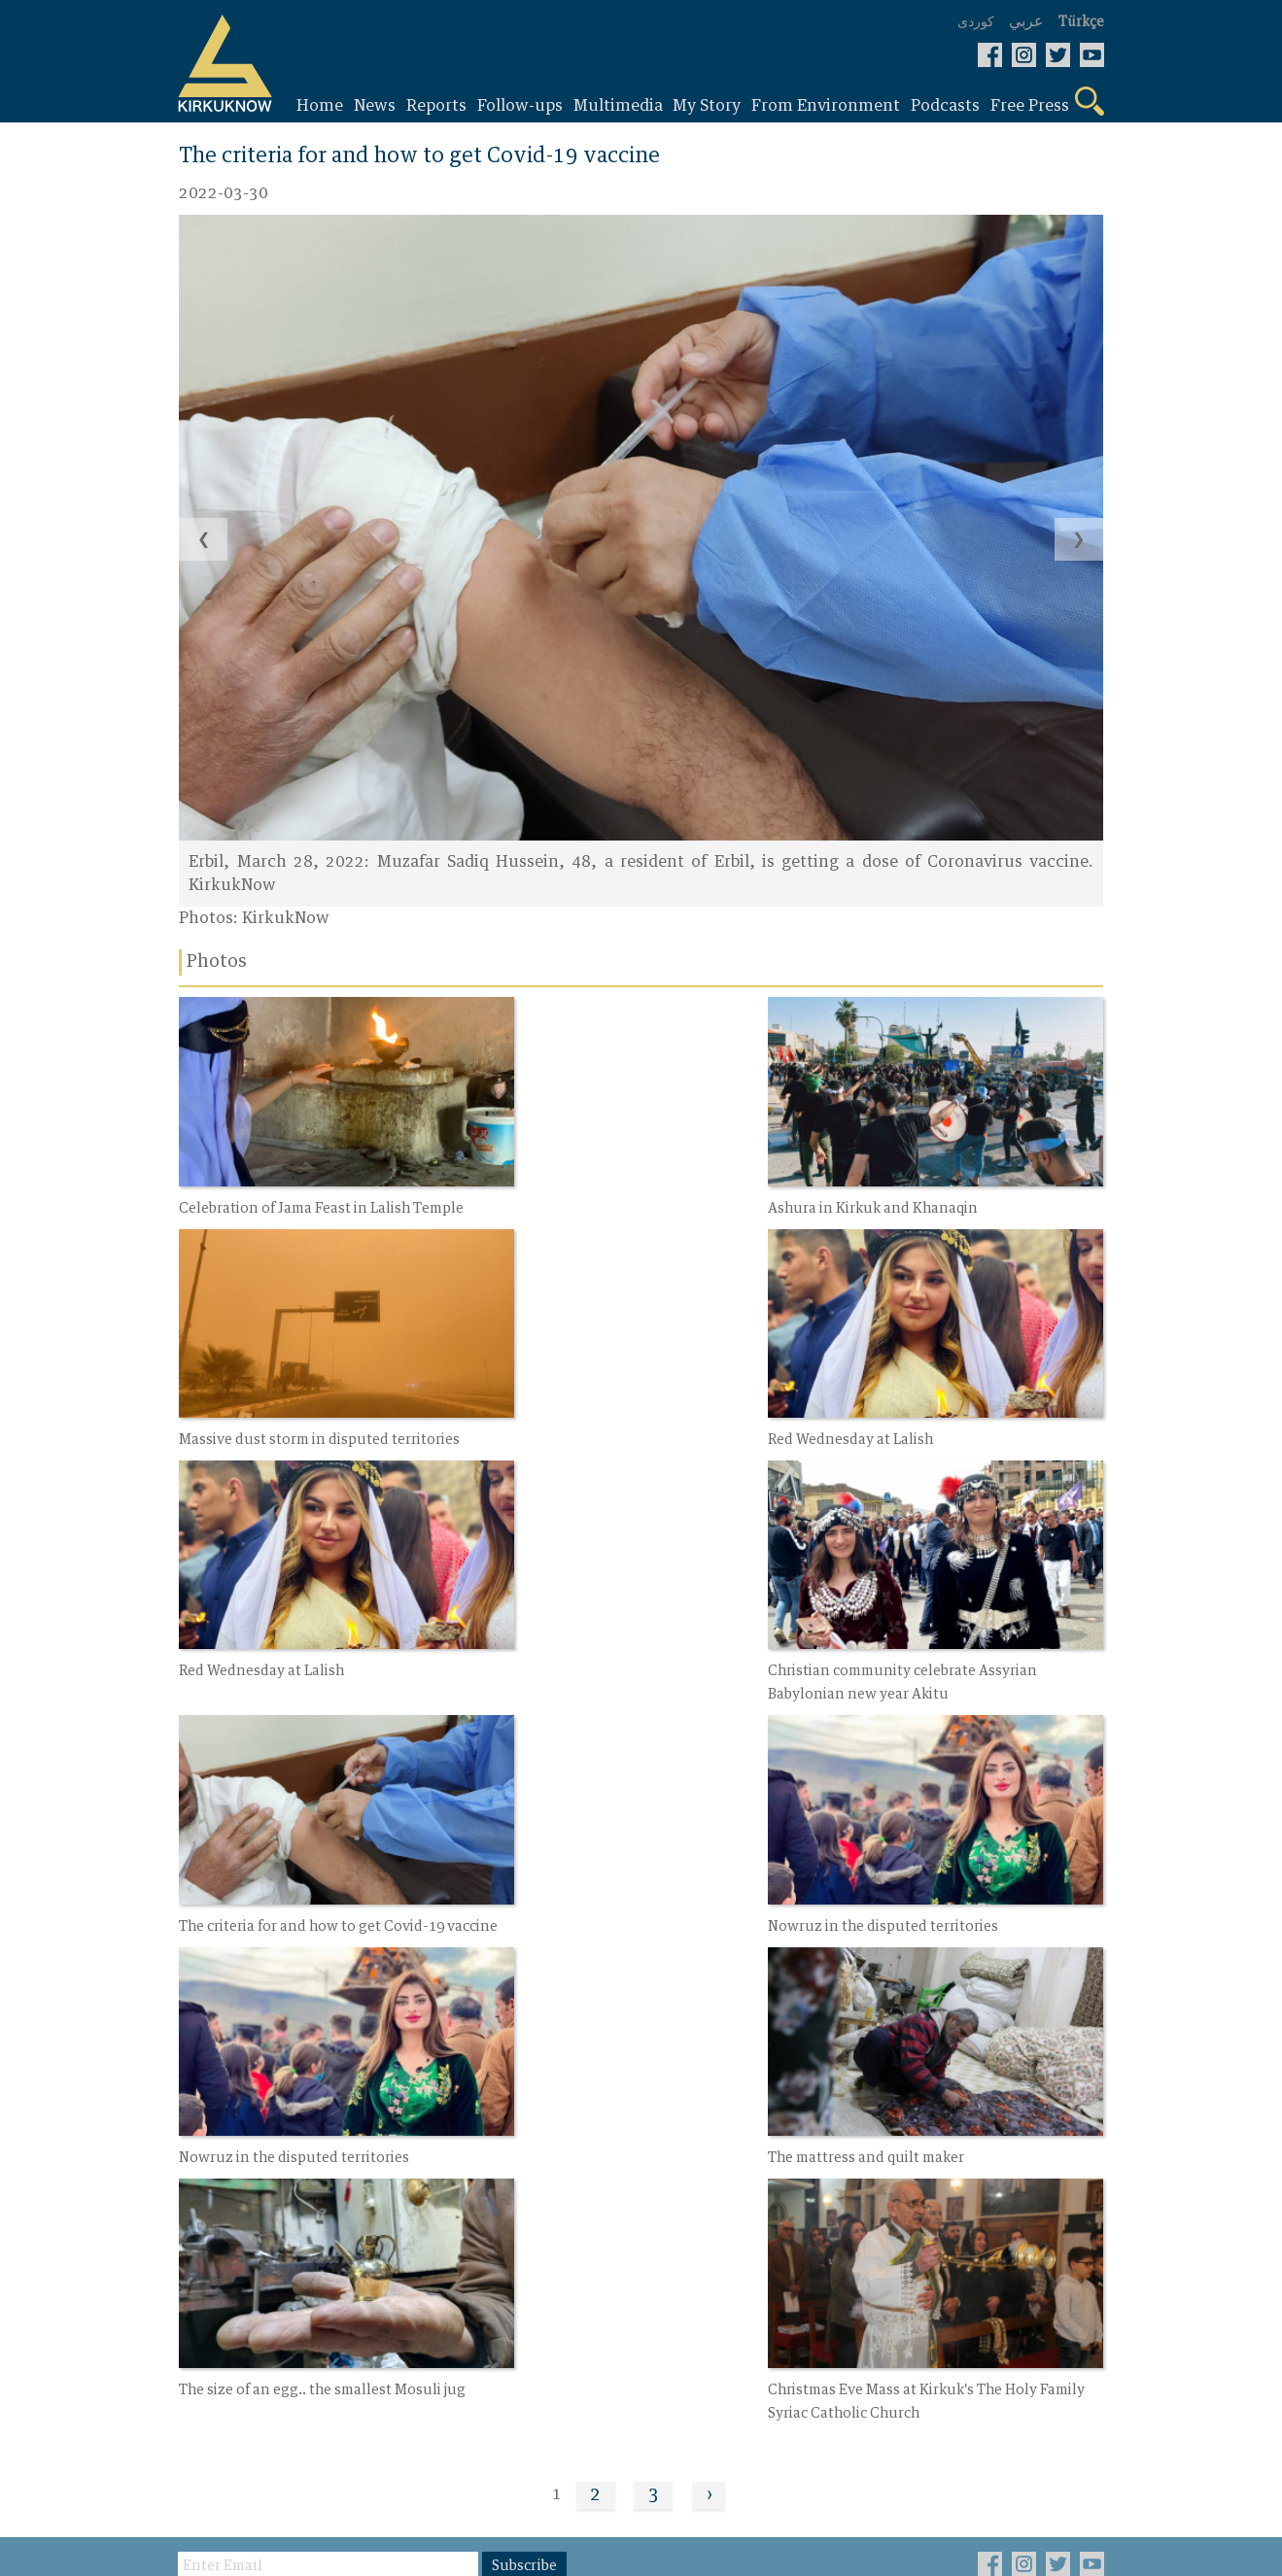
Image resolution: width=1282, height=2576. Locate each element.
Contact (522, 2206)
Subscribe (527, 2054)
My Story (369, 2173)
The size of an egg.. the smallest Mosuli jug (636, 1875)
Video (513, 2173)
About (514, 2239)
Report (206, 2206)
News (201, 2173)
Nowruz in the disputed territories (608, 1639)
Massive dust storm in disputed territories (945, 1190)
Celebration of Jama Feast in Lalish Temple (324, 1190)
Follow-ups (222, 2239)
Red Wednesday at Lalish (264, 1403)
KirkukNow (286, 919)
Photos (362, 2262)
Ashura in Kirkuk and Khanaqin (598, 1190)
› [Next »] (710, 1982)
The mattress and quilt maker (279, 1875)
